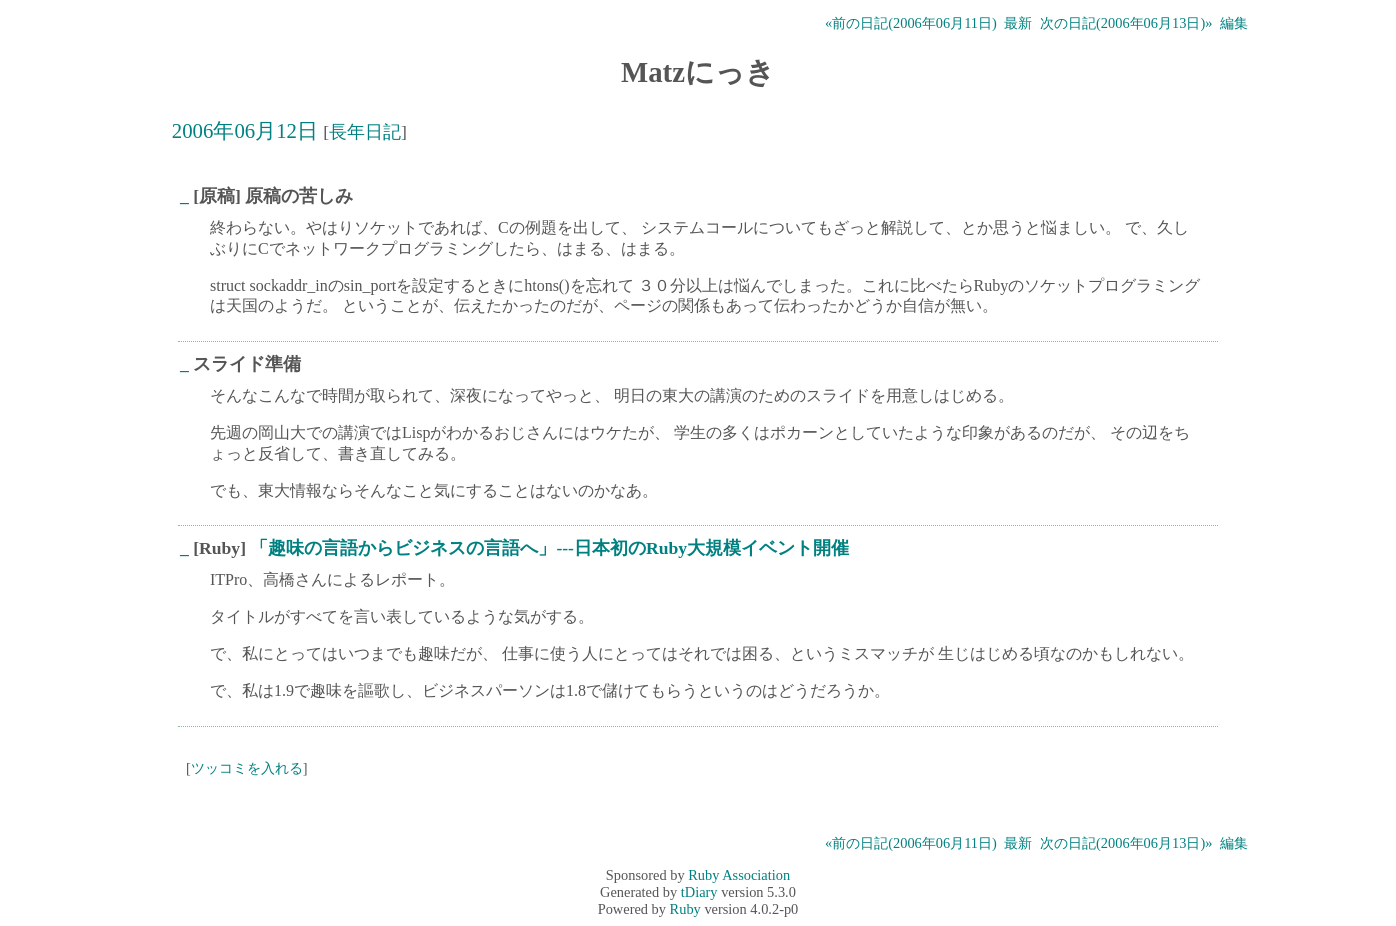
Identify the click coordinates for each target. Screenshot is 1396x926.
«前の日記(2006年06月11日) (911, 23)
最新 (1018, 23)
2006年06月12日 (245, 130)
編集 (1234, 23)
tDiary (699, 892)
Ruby (685, 909)
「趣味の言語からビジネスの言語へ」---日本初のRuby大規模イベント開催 (549, 548)
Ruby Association (739, 875)
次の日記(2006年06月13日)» (1126, 23)
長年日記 (365, 132)
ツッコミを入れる (247, 768)
